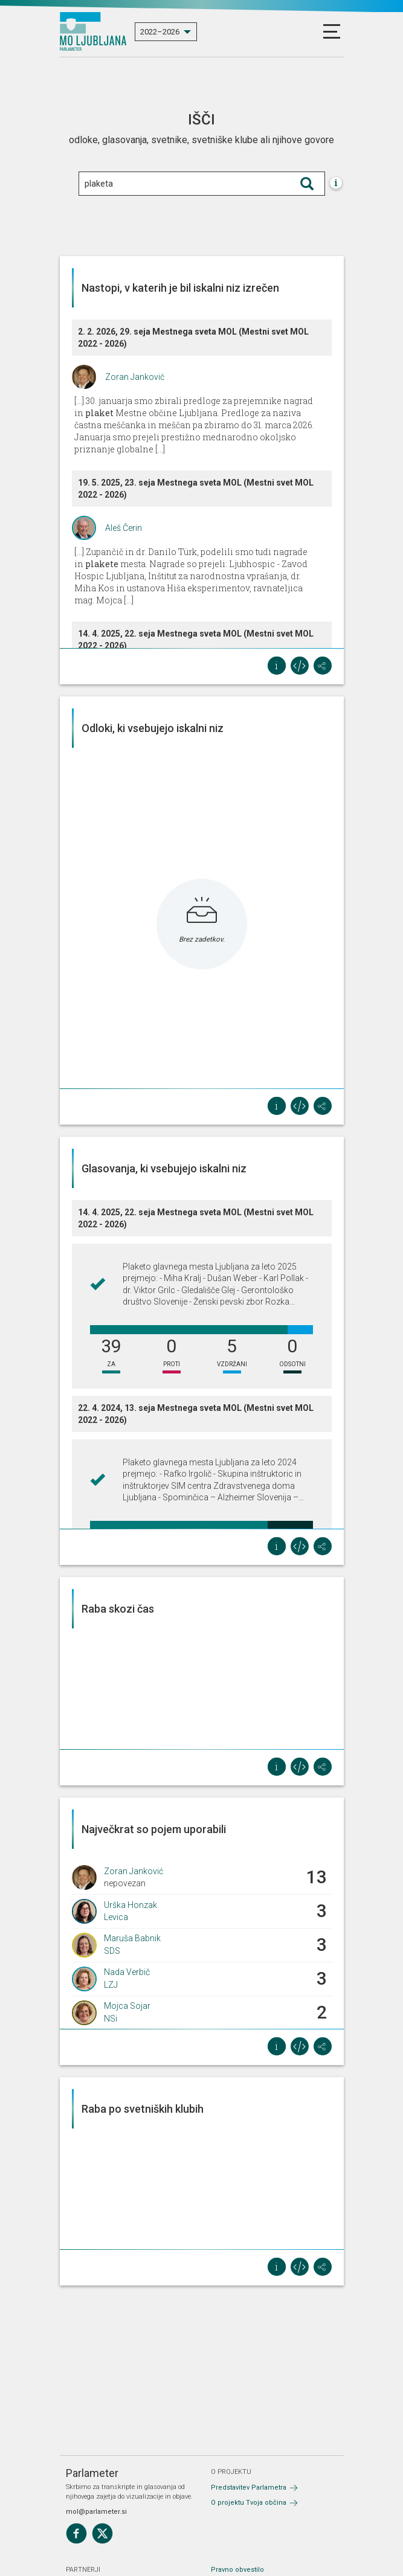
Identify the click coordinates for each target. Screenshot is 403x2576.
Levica (116, 1917)
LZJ (111, 1985)
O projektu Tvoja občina (248, 2503)
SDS (112, 1951)
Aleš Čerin (123, 528)
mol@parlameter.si (96, 2512)
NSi (110, 2018)
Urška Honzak (130, 1905)
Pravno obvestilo (237, 2570)
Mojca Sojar (127, 2006)
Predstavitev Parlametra (248, 2487)
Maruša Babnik (132, 1938)
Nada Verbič (127, 1972)
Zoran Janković (134, 377)
